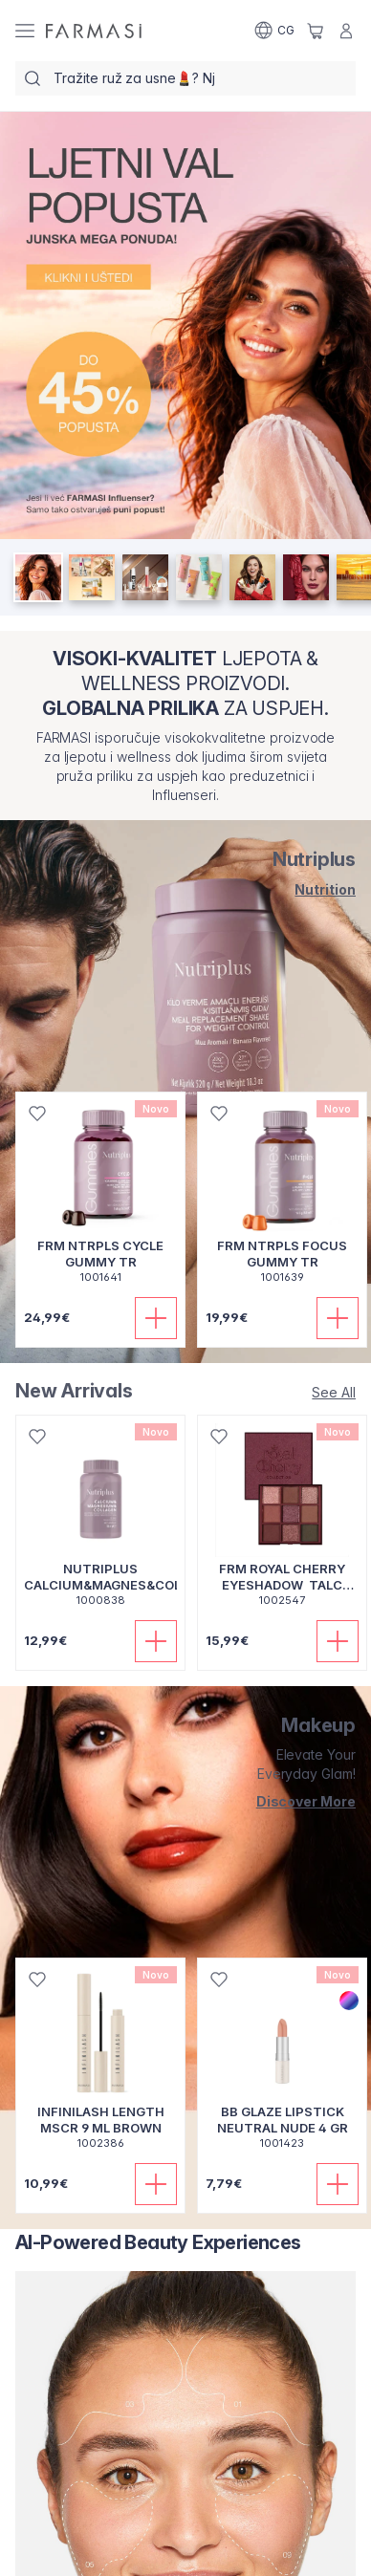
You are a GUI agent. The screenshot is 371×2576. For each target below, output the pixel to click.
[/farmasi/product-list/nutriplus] (287, 889)
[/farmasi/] (94, 30)
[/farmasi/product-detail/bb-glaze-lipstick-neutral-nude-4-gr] (282, 2064)
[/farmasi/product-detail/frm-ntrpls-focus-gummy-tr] (282, 1198)
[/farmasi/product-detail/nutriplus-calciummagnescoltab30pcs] (100, 1521)
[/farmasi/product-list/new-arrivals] (334, 1391)
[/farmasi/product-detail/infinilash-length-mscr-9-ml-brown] (100, 2064)
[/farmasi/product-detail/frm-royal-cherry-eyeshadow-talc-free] (282, 1521)
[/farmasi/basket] (315, 30)
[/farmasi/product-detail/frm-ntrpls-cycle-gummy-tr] (100, 1198)
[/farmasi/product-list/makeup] (287, 1801)
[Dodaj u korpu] (156, 1318)
